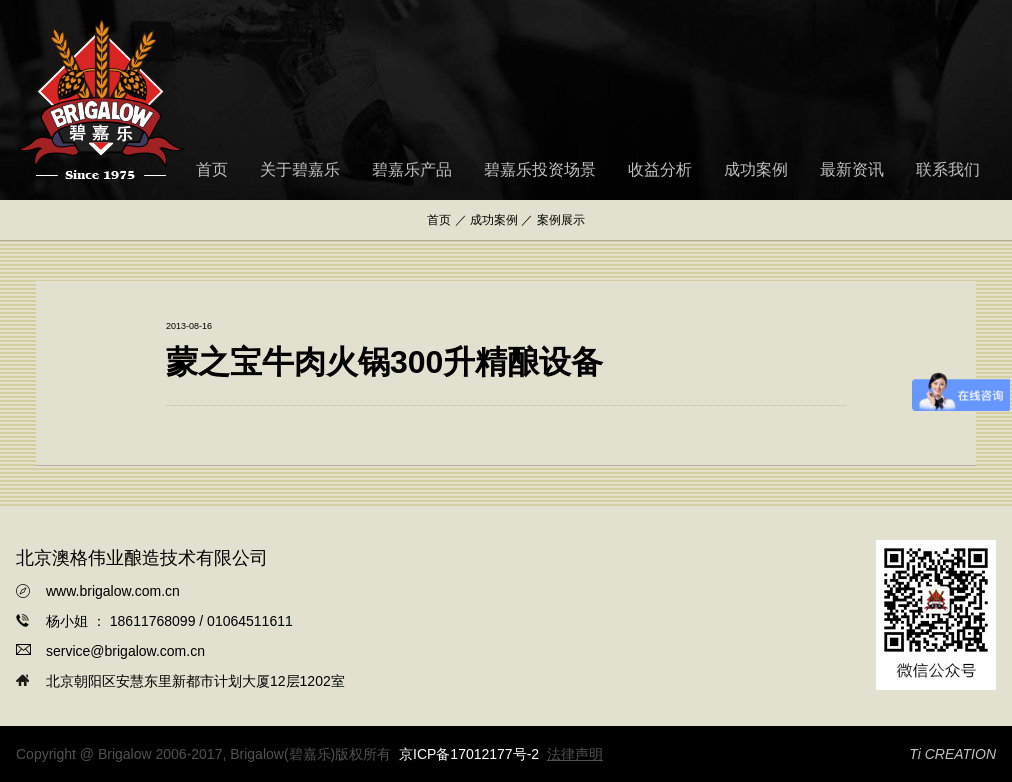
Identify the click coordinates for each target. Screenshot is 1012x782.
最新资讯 (852, 169)
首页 (212, 169)
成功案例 (756, 169)
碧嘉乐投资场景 (540, 169)
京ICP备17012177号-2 (469, 754)
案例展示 (561, 220)
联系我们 (948, 169)
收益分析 (660, 169)
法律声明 (575, 754)
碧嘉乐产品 (412, 169)
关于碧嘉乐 (300, 169)
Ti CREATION (952, 754)
